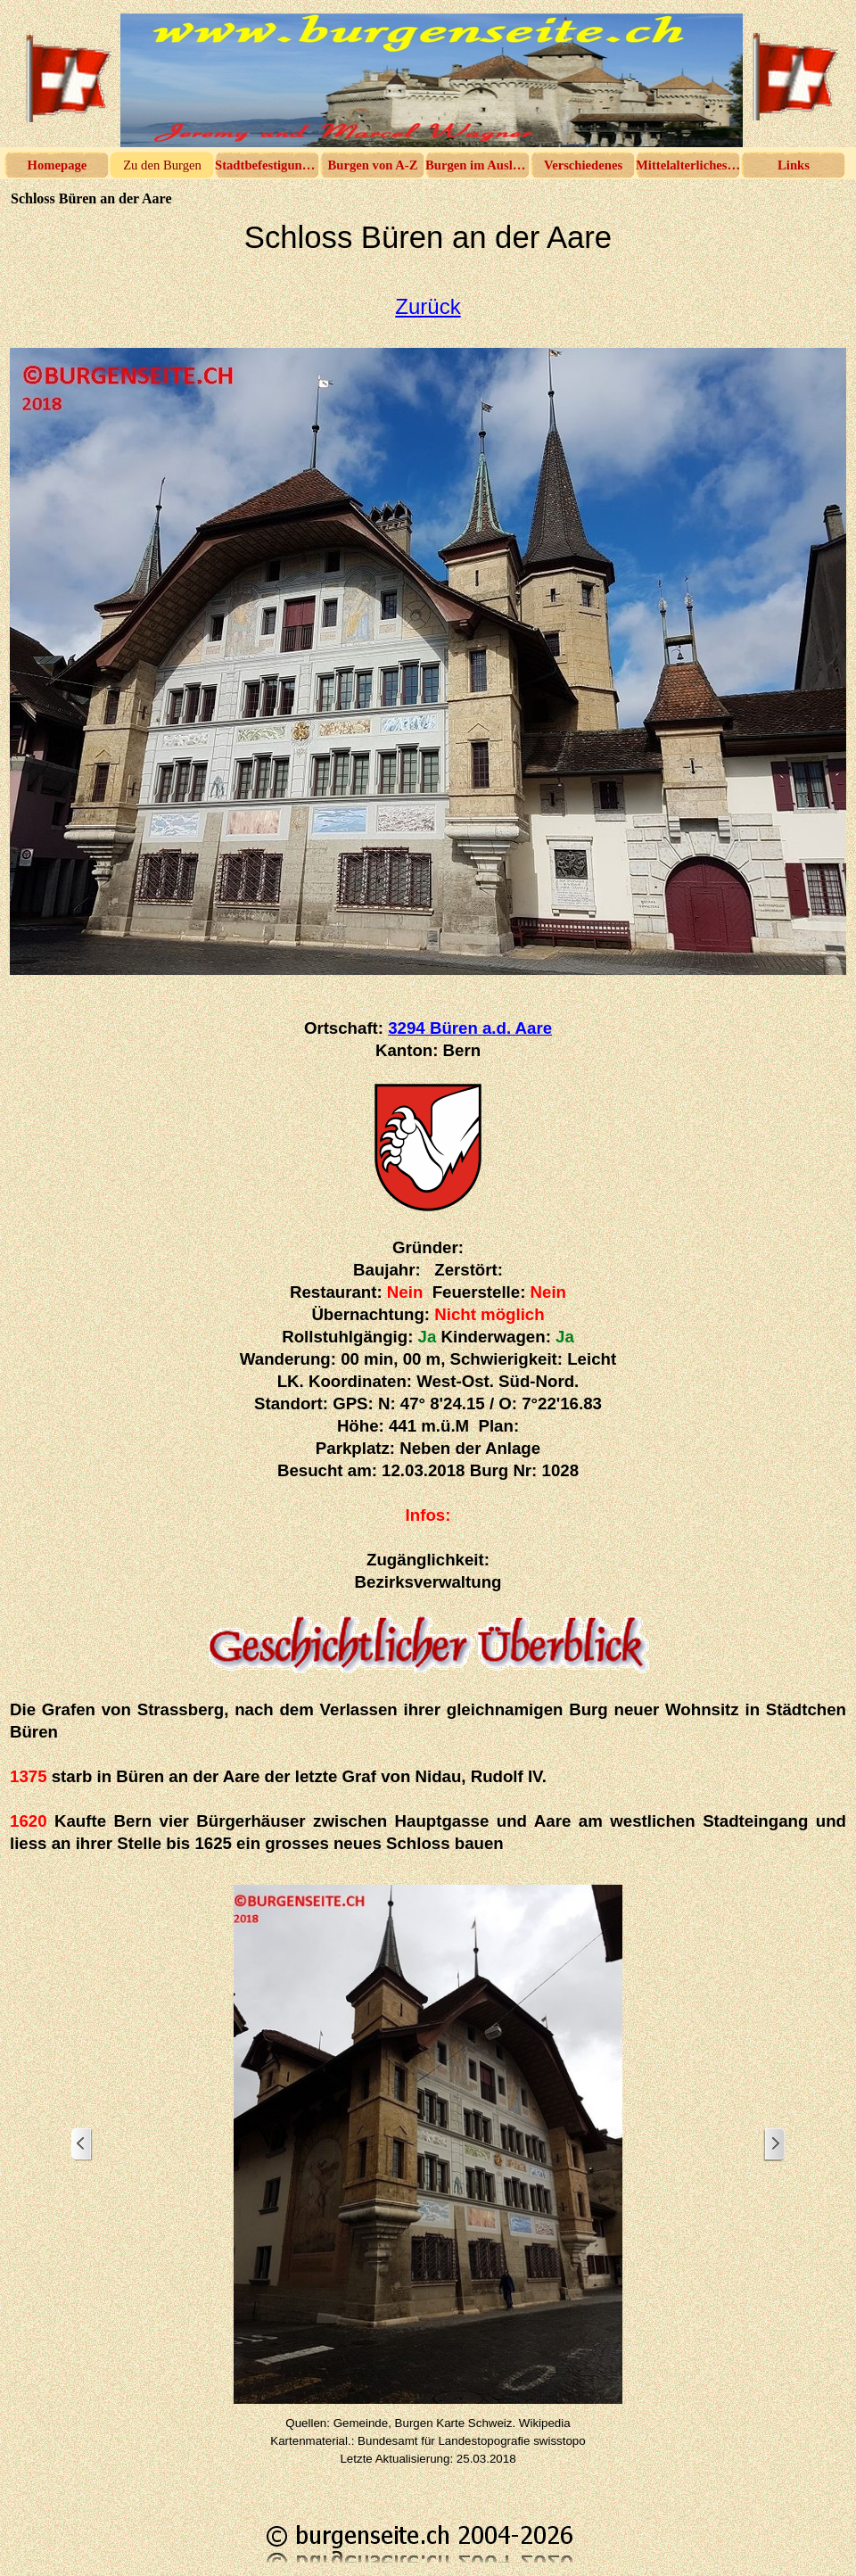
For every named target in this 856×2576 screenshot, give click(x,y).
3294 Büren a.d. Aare (470, 1028)
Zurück (427, 306)
